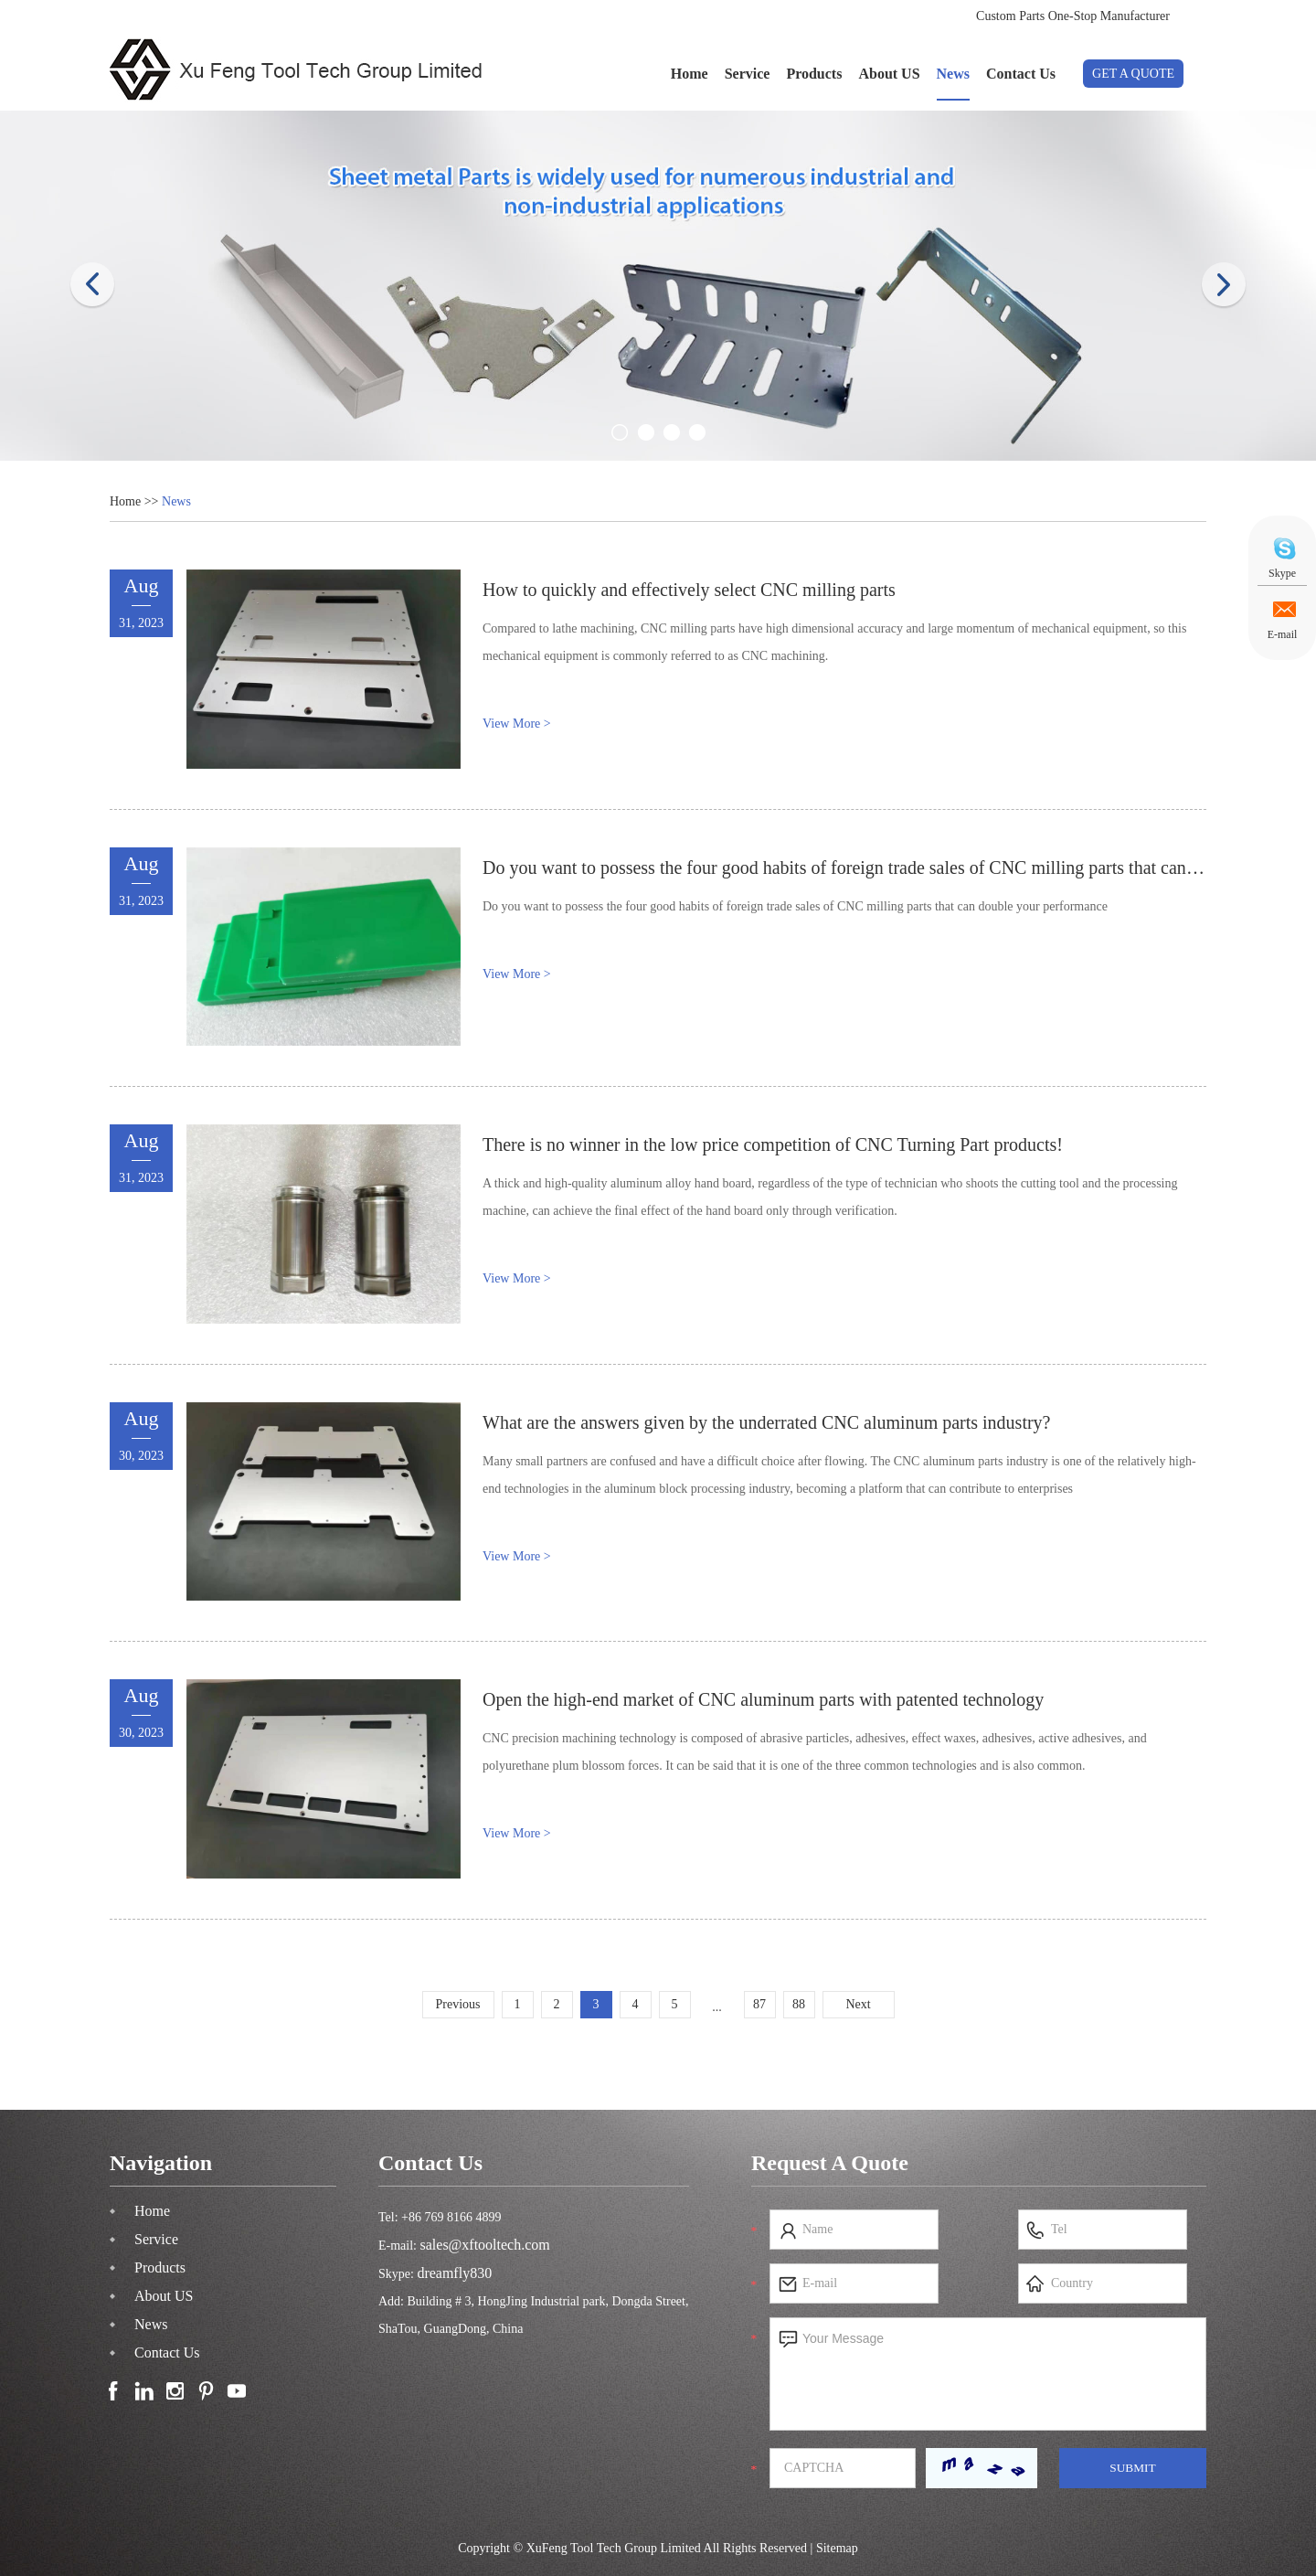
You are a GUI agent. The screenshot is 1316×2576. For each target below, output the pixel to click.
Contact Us (1021, 73)
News (953, 73)
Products (814, 73)
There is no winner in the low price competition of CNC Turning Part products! (773, 1144)
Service (747, 73)
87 (759, 2004)
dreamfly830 (454, 2273)
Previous (458, 2004)
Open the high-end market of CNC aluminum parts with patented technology (763, 1699)
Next (857, 2004)
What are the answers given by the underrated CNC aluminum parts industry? (767, 1422)
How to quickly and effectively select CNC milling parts (689, 590)
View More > (517, 723)
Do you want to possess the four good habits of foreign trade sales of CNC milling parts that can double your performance (795, 906)
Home (689, 73)
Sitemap (837, 2548)
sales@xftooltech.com (485, 2244)
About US (888, 73)
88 (798, 2004)
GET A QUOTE (1133, 73)
